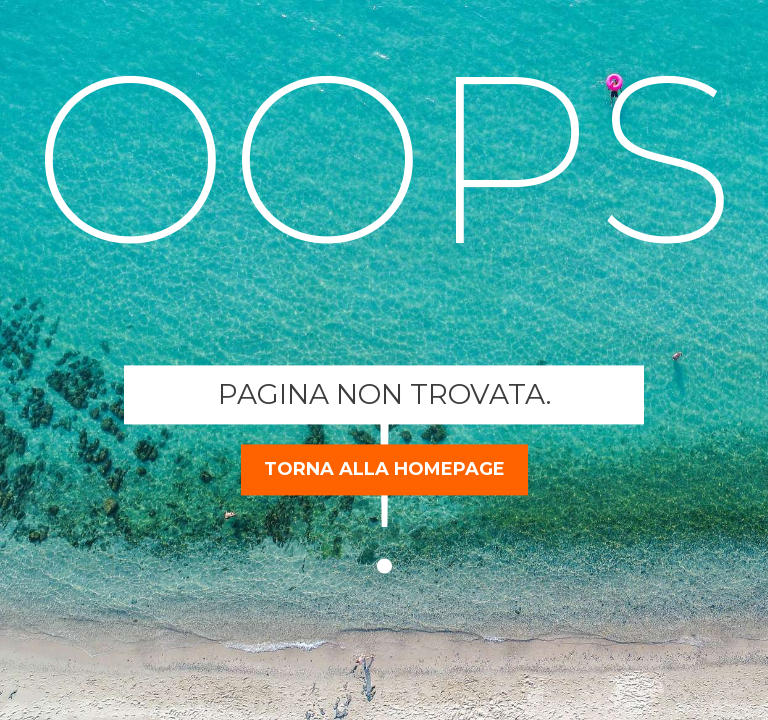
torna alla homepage (384, 469)
